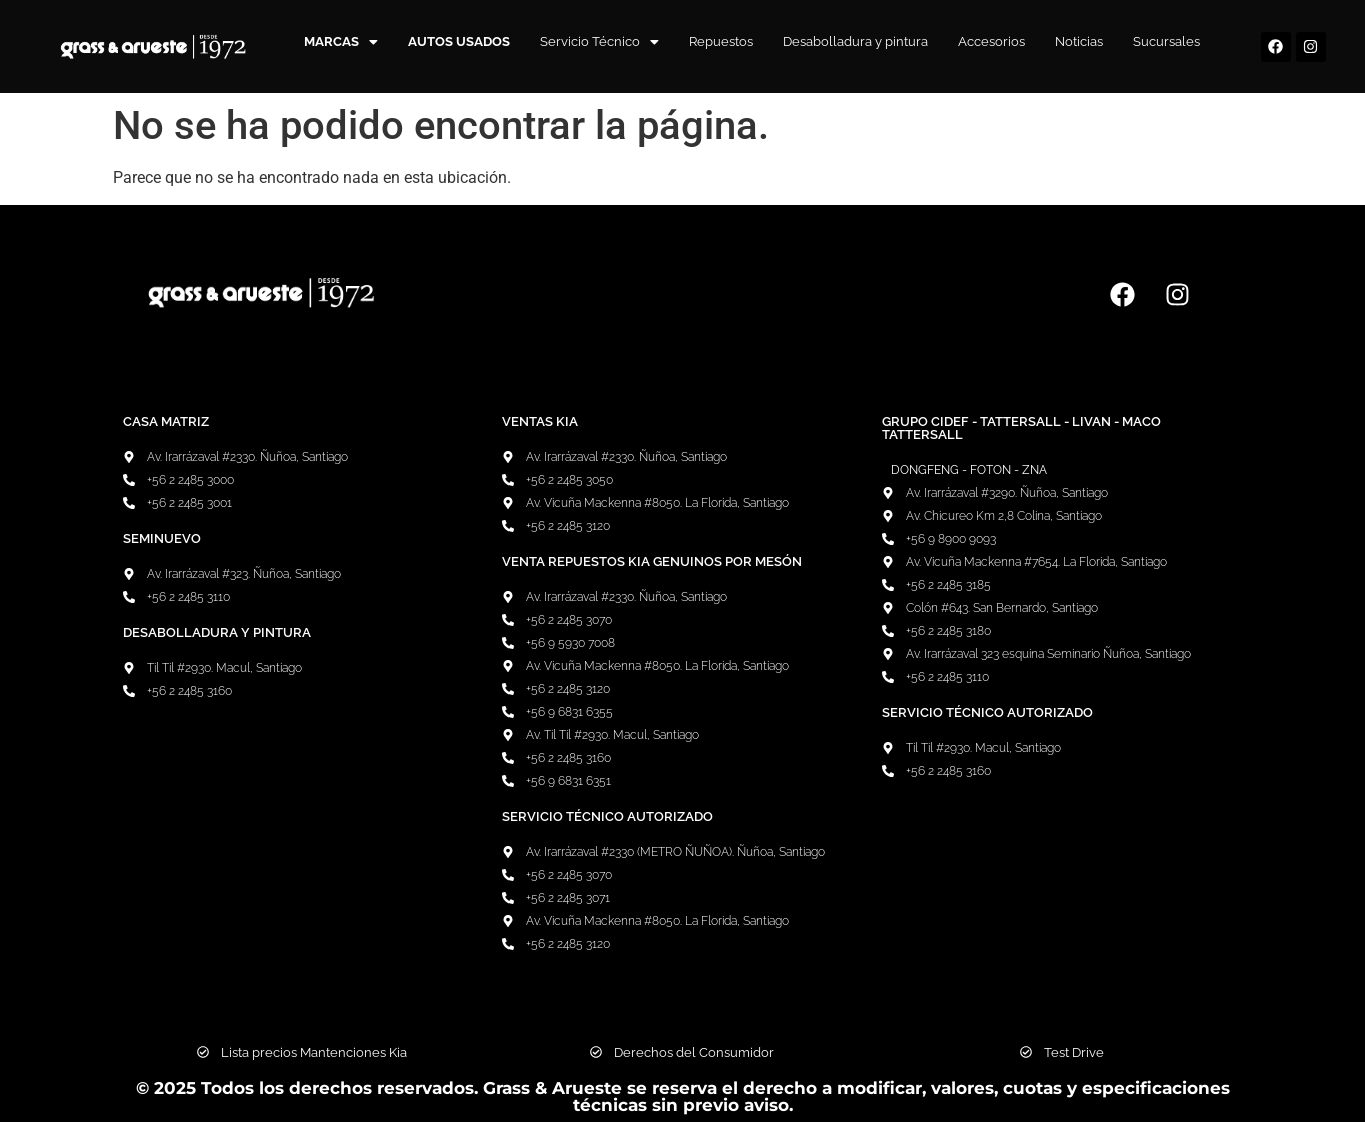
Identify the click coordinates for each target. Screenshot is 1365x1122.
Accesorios (991, 41)
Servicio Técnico (599, 41)
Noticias (1079, 41)
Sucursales (1166, 41)
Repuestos (721, 41)
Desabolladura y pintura (855, 41)
